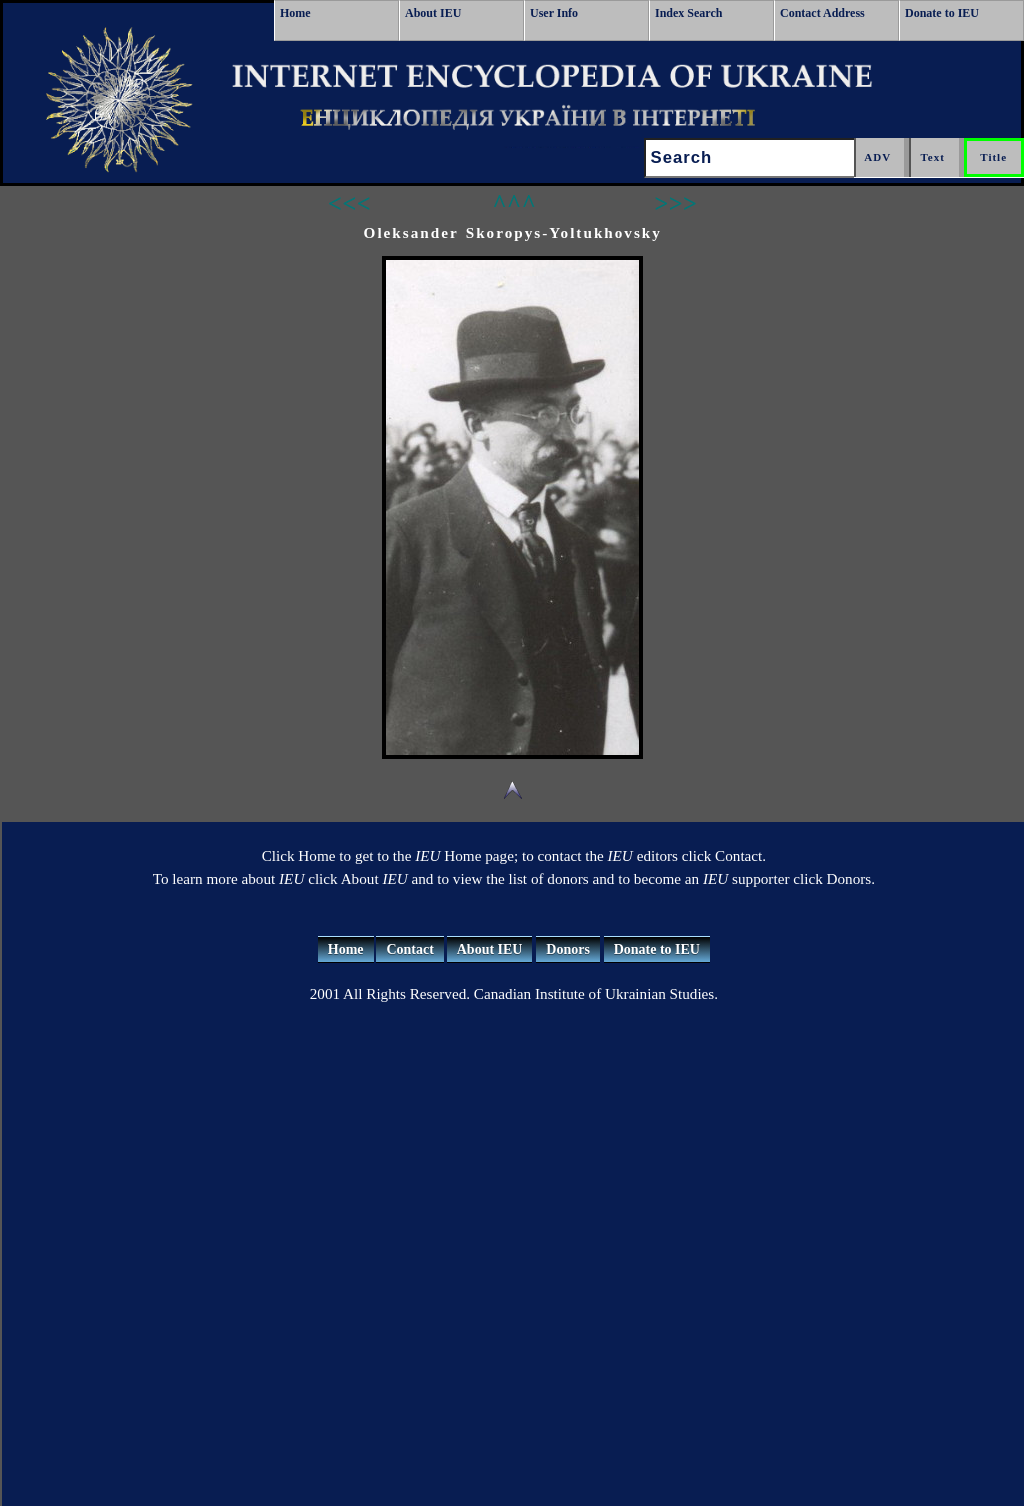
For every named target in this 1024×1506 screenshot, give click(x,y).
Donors (568, 949)
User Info (554, 13)
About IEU (433, 13)
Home (295, 13)
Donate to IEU (942, 13)
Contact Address (822, 13)
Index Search (688, 13)
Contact (409, 949)
